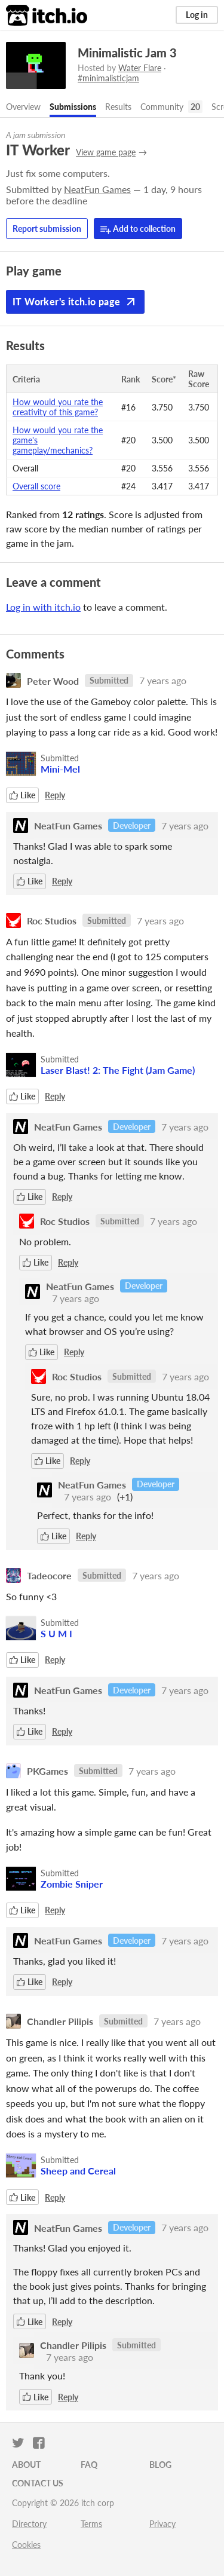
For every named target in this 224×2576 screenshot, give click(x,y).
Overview (23, 107)
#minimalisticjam (108, 78)
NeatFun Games (97, 189)
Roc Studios (51, 920)
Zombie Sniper (72, 1883)
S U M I (56, 1633)
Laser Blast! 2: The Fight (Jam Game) (118, 1070)
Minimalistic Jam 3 (127, 52)
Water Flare (139, 68)
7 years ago (162, 680)
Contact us (37, 2483)
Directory (29, 2524)
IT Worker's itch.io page (75, 302)
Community (161, 107)
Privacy (162, 2524)
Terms (91, 2524)
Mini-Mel (60, 768)
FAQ (89, 2464)
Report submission (47, 228)
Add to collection (138, 229)
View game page (106, 152)
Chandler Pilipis (60, 2021)
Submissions (73, 107)
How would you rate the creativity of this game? (58, 407)
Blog (160, 2464)
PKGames (47, 1770)
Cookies (26, 2545)
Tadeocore (49, 1575)
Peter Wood (53, 680)
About (26, 2464)
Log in (197, 15)
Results (118, 107)
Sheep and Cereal (78, 2170)
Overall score (36, 486)
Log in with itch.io (43, 606)
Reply (55, 795)
